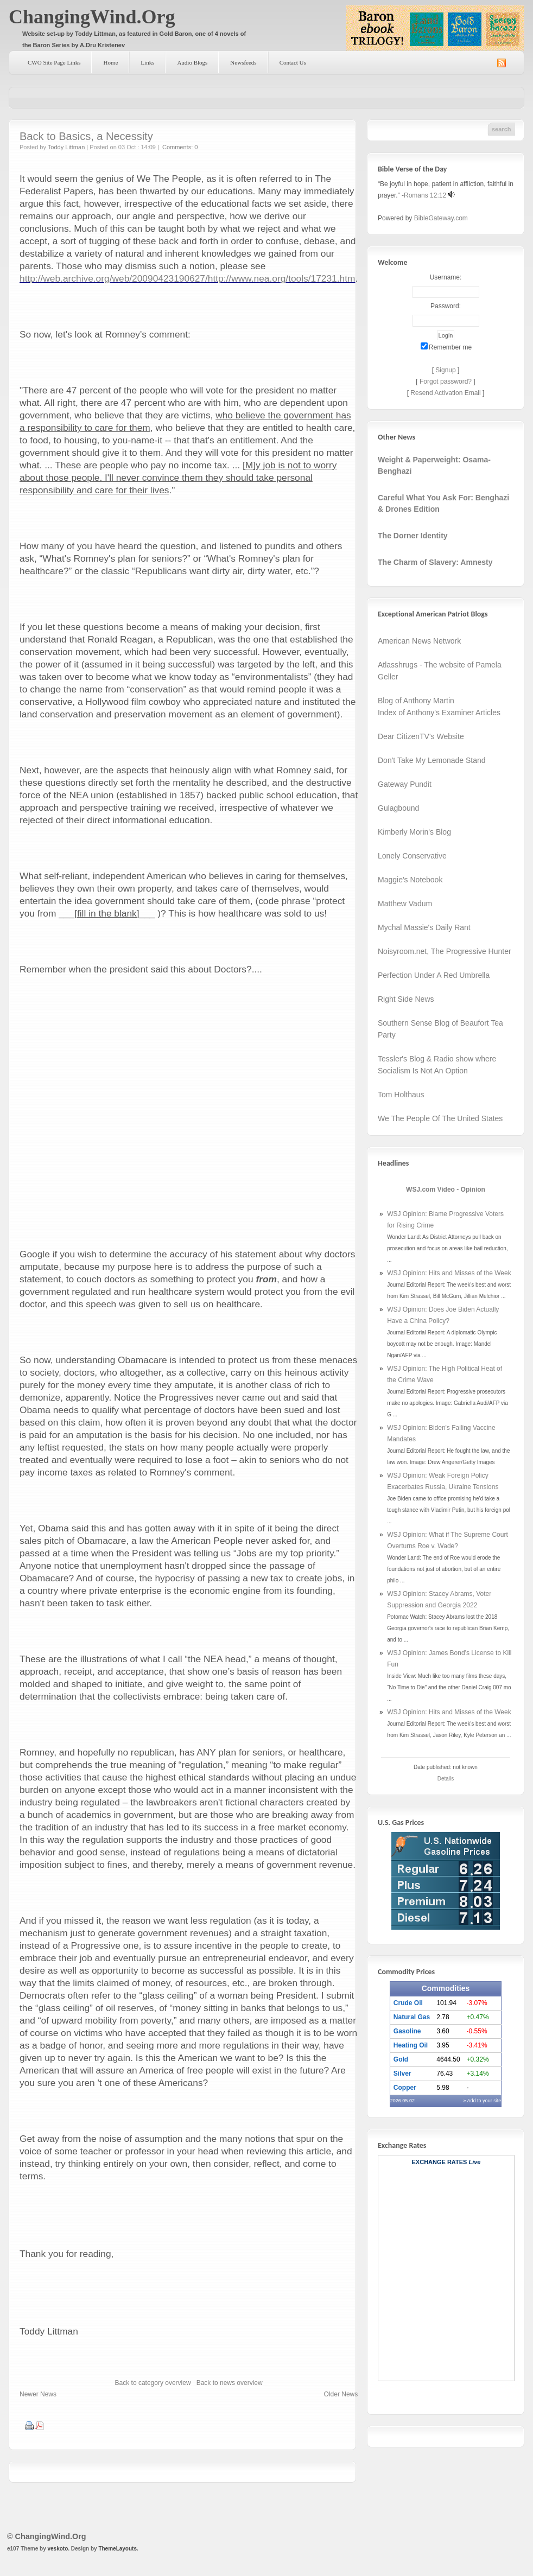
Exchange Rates (439, 2162)
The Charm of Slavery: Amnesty (435, 562)
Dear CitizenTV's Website (421, 736)
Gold (401, 2059)
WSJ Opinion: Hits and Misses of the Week (449, 1273)
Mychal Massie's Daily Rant (424, 927)
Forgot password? (446, 381)
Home (110, 62)
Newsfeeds (243, 62)
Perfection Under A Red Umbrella (434, 975)
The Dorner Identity (413, 535)
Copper (405, 2087)
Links (147, 62)
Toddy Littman (66, 147)
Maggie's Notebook (410, 879)
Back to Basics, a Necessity (86, 136)
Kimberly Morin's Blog (414, 832)
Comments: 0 (180, 147)
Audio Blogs (192, 62)
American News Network (419, 641)
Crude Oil (408, 2003)
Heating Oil (411, 2045)
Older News (341, 2394)
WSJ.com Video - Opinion (445, 1189)
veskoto (57, 2549)
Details (445, 1779)
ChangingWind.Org (92, 17)
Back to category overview (153, 2383)
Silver (402, 2073)
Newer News (38, 2394)
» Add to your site (483, 2100)
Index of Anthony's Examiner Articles (439, 712)
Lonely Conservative (412, 855)
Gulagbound (398, 808)
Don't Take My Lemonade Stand (432, 760)
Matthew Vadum (405, 903)
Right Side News (406, 999)
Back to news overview (229, 2383)
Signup (445, 370)
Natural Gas (412, 2017)
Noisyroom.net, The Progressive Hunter (444, 951)
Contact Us (293, 62)
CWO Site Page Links (54, 62)
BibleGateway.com (441, 218)
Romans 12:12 (425, 195)
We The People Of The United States (440, 1118)
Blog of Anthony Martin (416, 700)
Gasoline (407, 2031)
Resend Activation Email (445, 393)
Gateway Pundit (405, 784)
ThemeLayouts (117, 2549)
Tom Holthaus (401, 1094)
